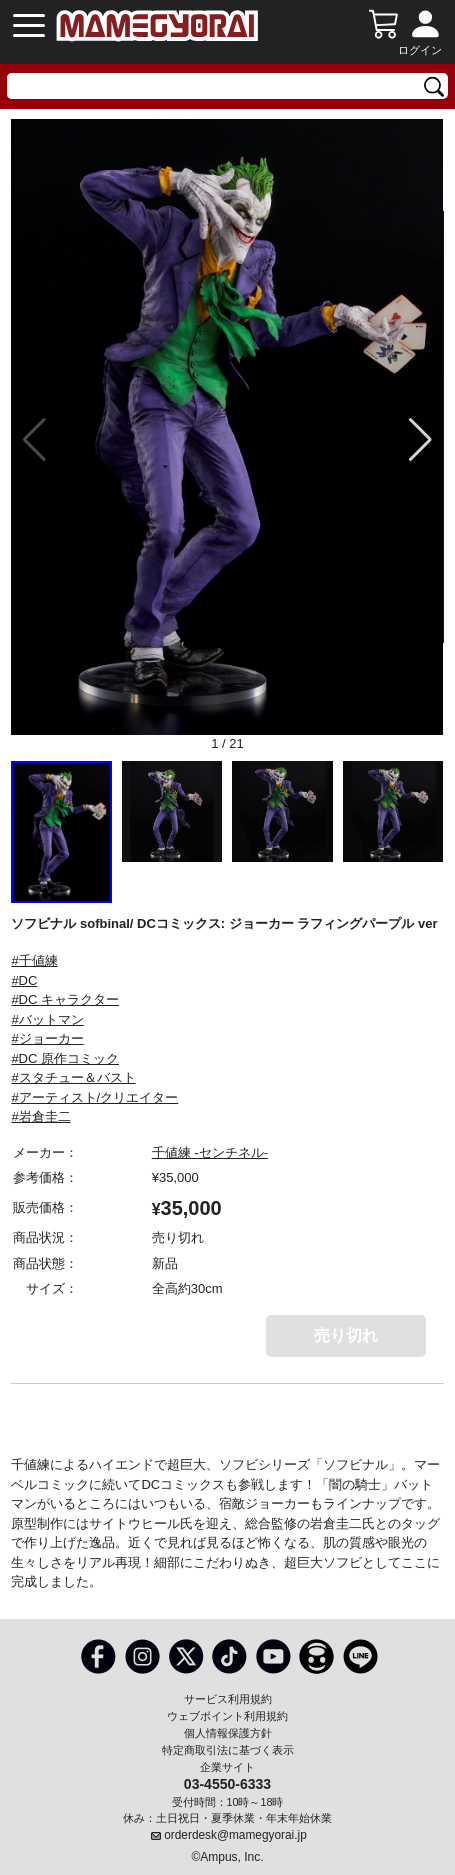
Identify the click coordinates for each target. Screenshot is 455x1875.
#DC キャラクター (65, 999)
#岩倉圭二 (40, 1116)
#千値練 (34, 960)
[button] (420, 440)
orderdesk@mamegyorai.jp (235, 1835)
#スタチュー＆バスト (73, 1077)
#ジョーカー (47, 1038)
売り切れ (346, 1335)
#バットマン (47, 1019)
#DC (24, 980)
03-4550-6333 (227, 1783)
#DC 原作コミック (65, 1058)
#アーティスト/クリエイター (94, 1097)
